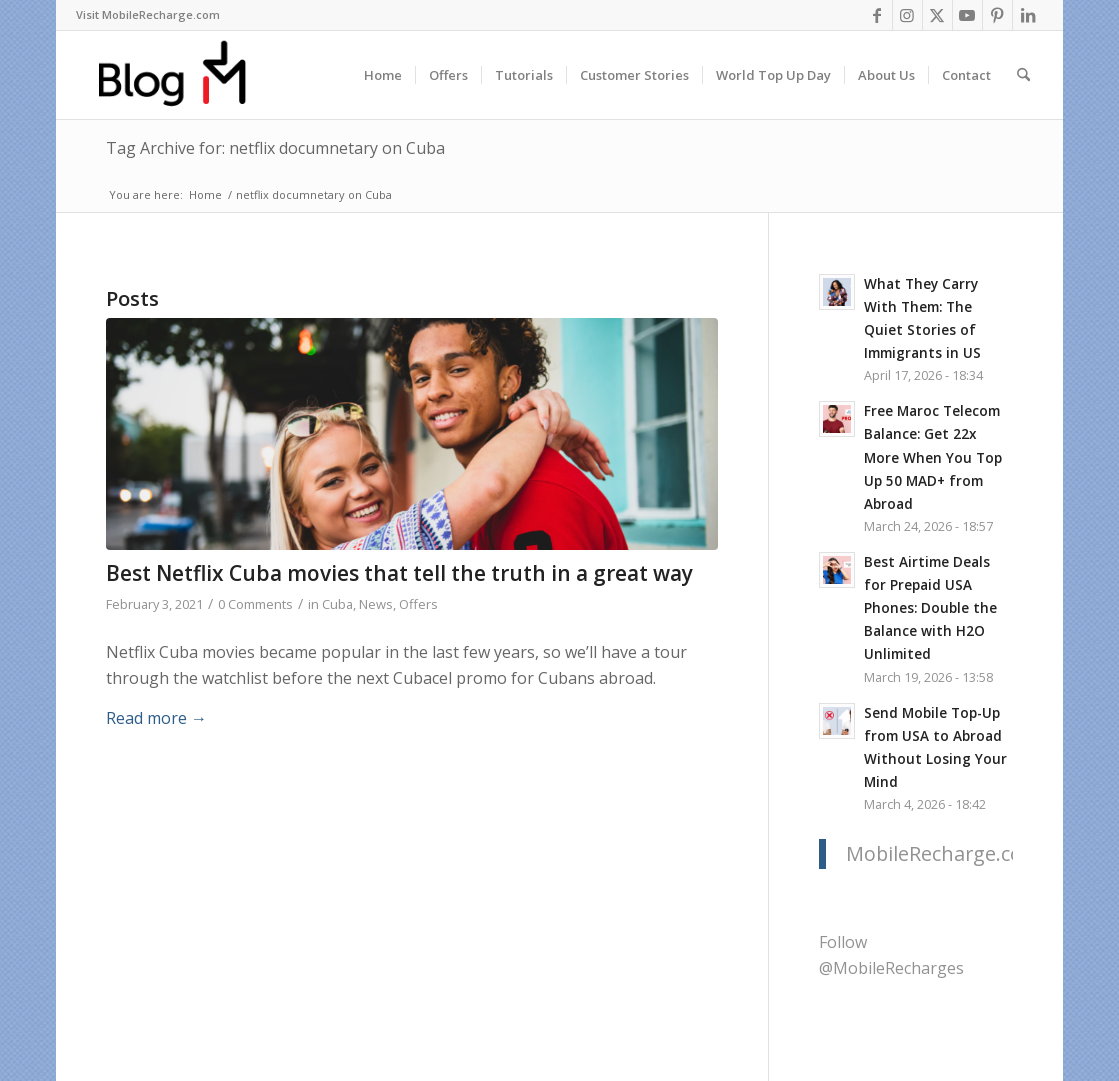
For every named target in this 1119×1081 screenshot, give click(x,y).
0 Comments (255, 604)
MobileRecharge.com (943, 853)
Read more (156, 718)
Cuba (337, 604)
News (376, 604)
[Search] (1023, 75)
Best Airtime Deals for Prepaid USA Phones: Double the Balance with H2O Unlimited (930, 607)
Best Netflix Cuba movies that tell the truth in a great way (399, 573)
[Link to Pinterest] (997, 15)
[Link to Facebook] (877, 15)
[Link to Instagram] (907, 15)
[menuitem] (148, 15)
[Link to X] (937, 15)
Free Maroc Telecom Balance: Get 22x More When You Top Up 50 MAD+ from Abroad (933, 456)
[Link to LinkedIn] (1028, 15)
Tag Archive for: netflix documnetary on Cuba (275, 148)
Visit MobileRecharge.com (148, 14)
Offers (418, 604)
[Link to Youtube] (967, 15)
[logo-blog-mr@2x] (183, 75)
